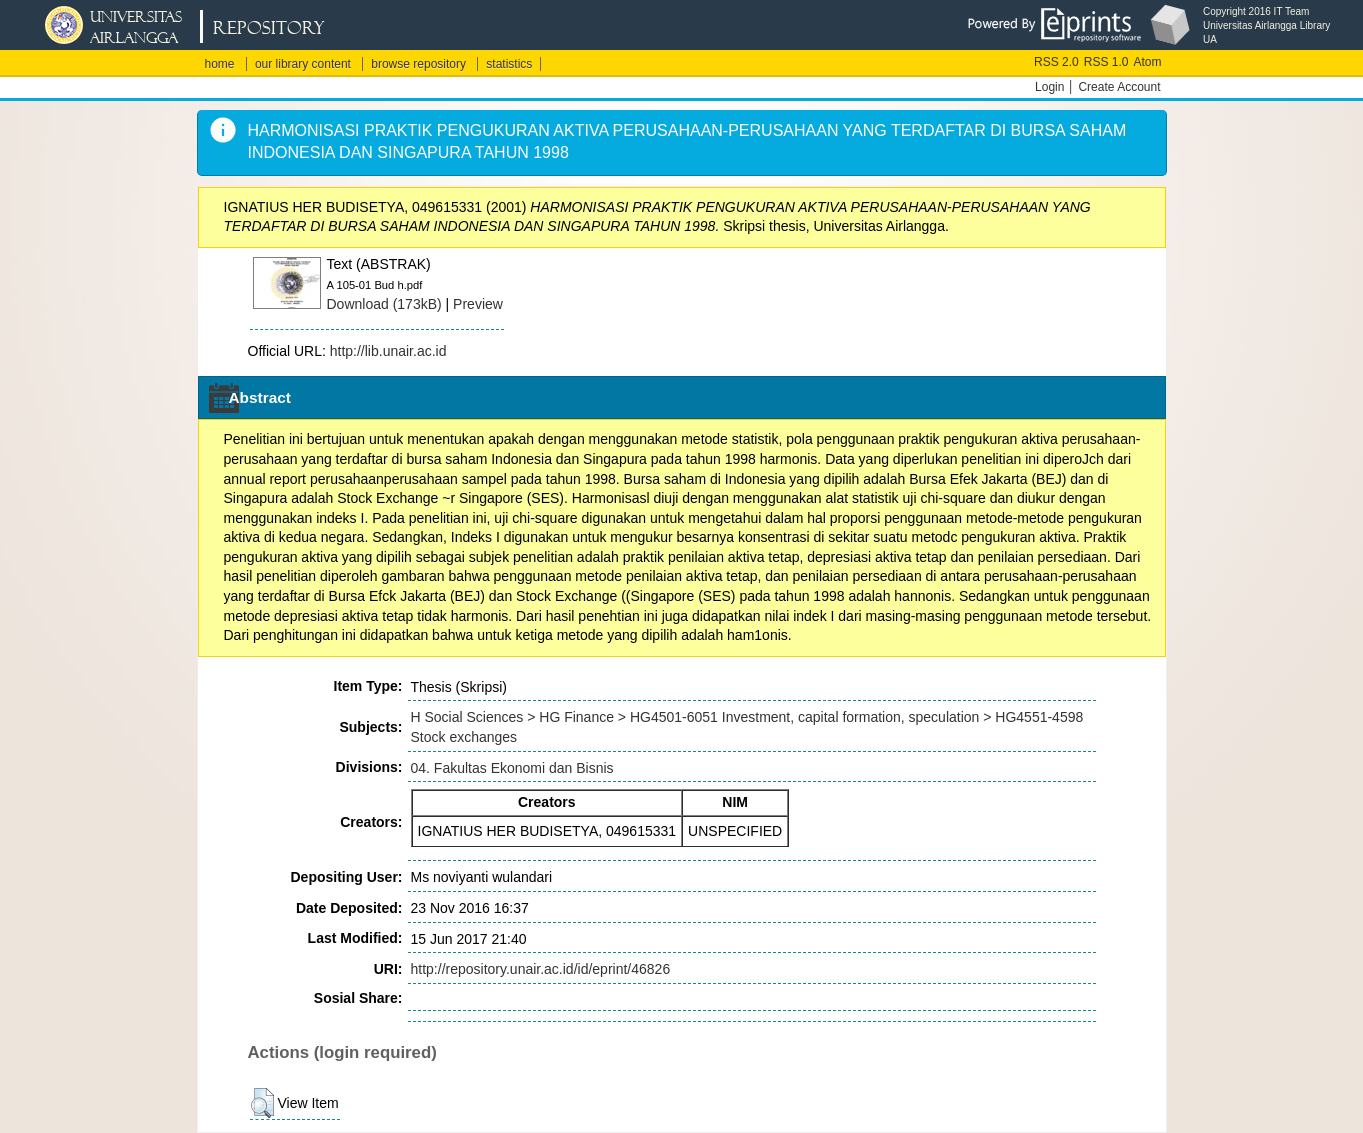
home (220, 64)
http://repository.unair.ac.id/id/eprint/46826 (541, 969)
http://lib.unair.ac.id (388, 351)
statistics (509, 64)
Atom (1147, 62)
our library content (303, 64)
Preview (478, 304)
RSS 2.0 (1056, 62)
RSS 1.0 (1106, 62)
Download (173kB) (384, 304)
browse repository (418, 64)
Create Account (1119, 87)
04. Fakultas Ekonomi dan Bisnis (512, 768)
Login (1049, 87)
